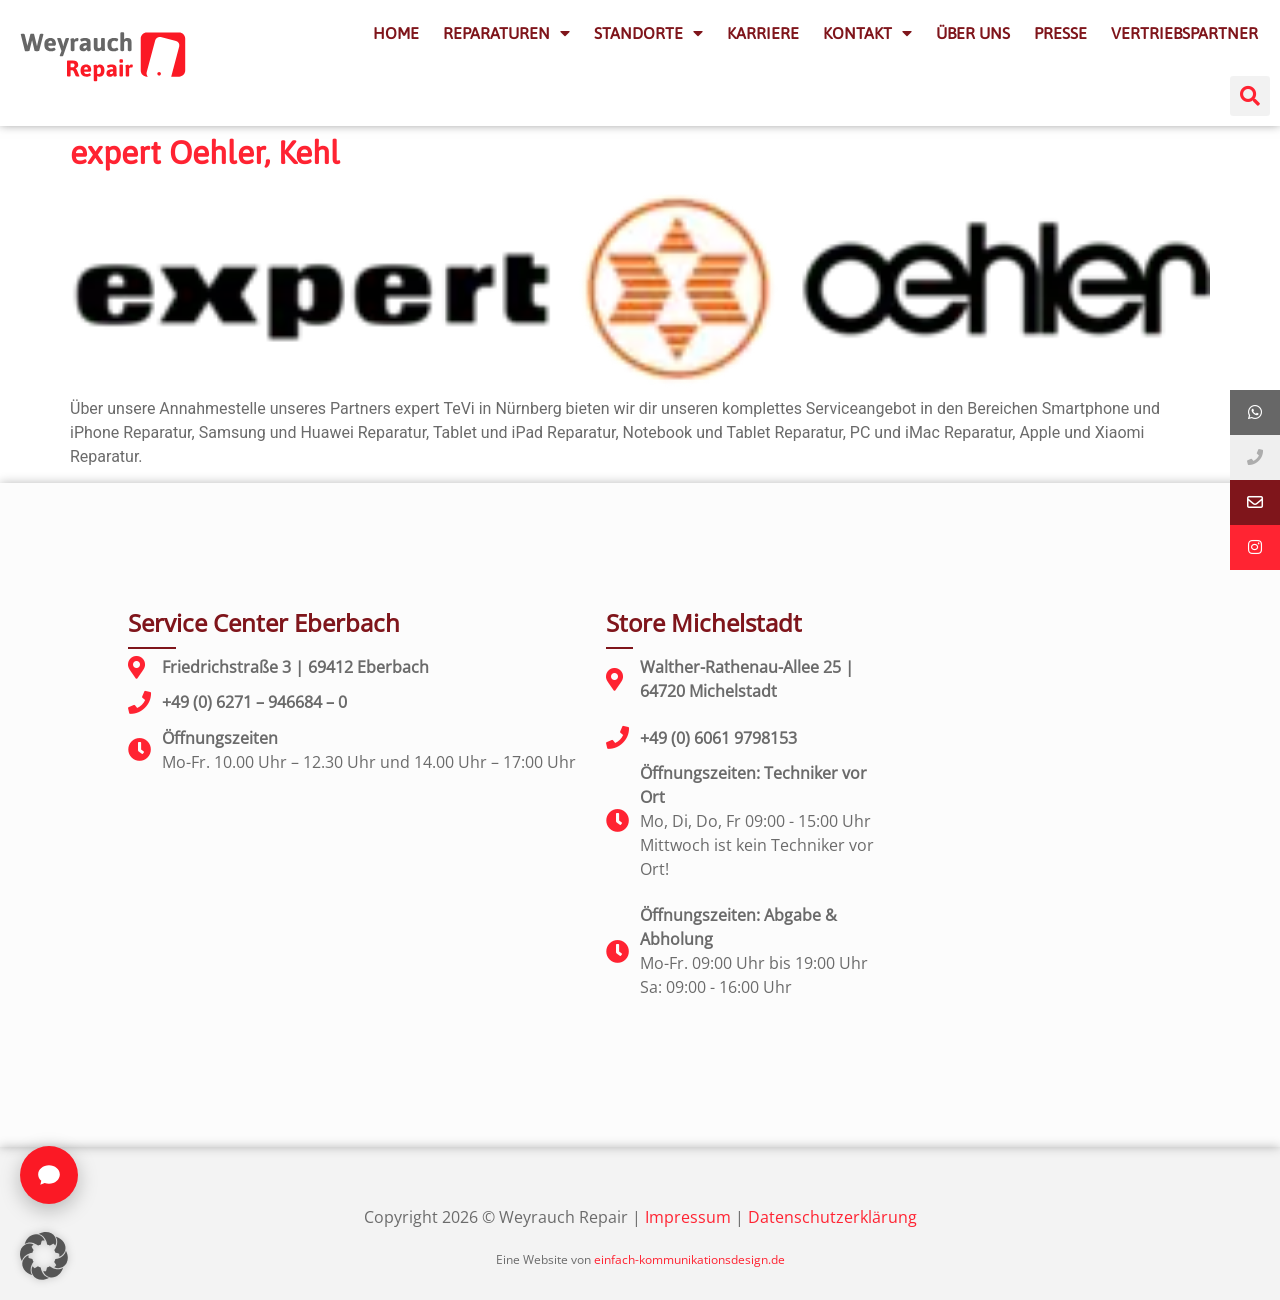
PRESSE (1060, 33)
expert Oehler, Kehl (205, 152)
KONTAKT (867, 33)
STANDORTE (648, 33)
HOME (396, 33)
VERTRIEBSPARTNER (1184, 33)
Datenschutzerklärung (832, 1217)
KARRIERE (763, 33)
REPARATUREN (506, 33)
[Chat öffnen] (49, 1175)
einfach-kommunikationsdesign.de (689, 1259)
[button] (1250, 96)
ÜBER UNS (973, 33)
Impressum (688, 1217)
